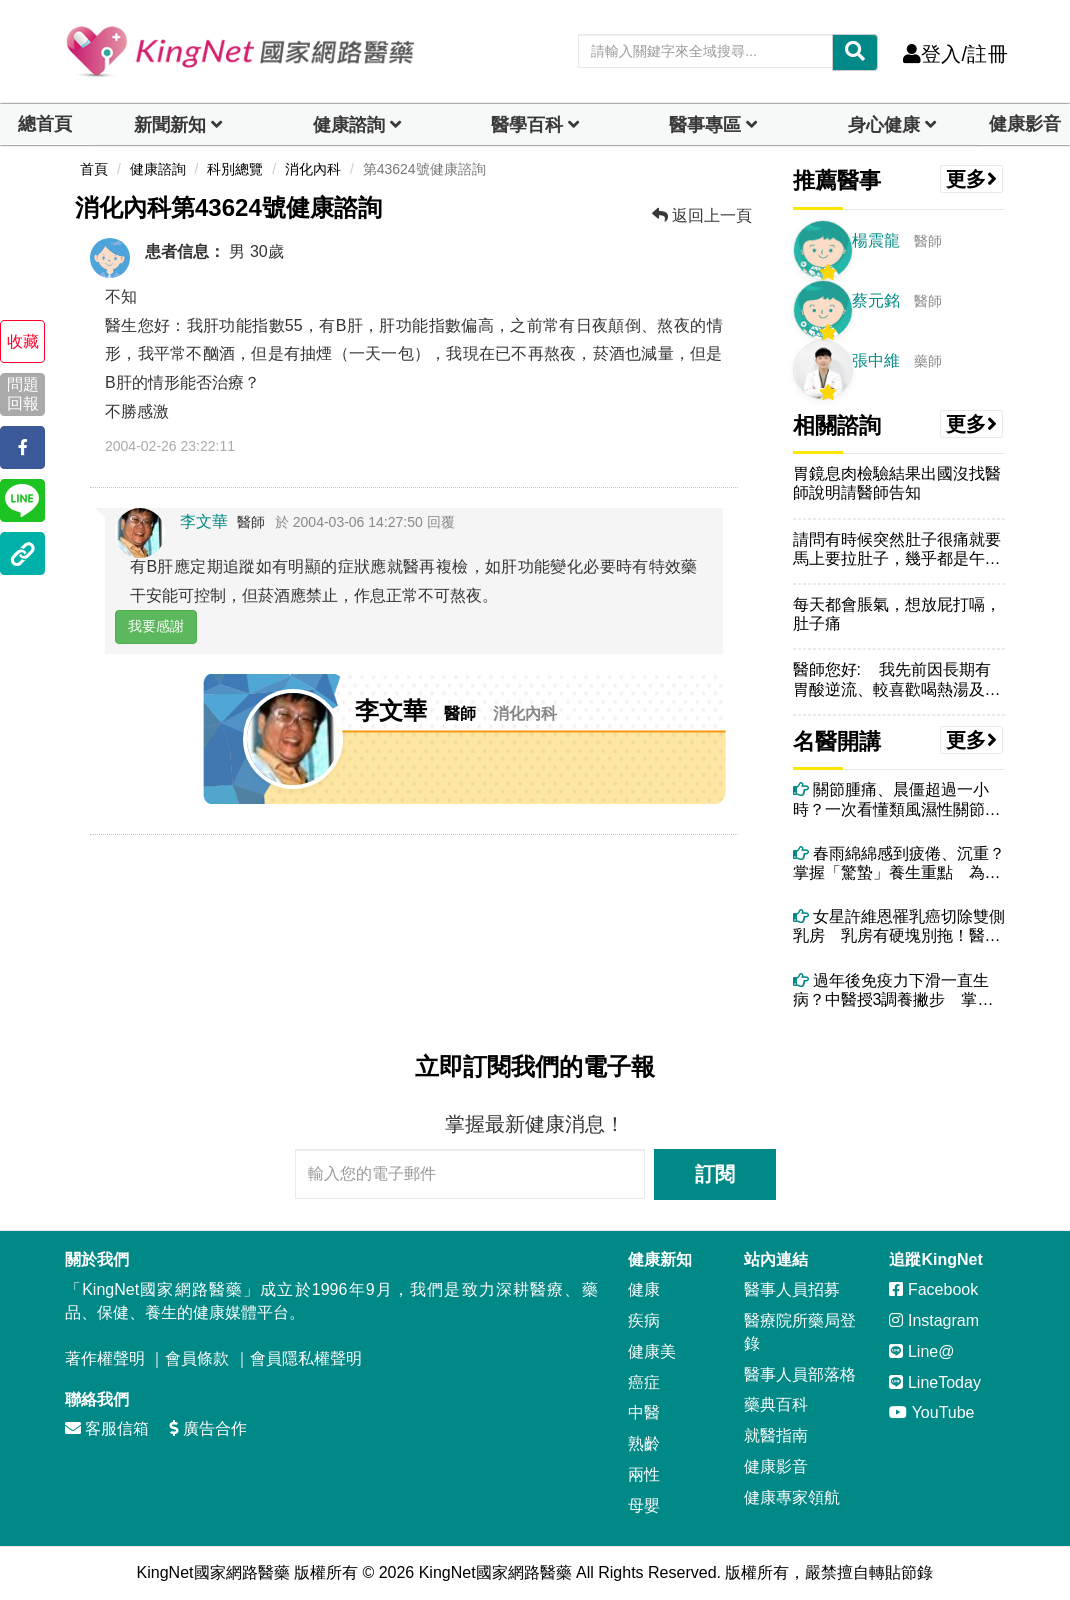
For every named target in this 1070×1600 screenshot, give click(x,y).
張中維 (876, 360)
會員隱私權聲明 (306, 1358)
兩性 (644, 1474)
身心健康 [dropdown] (884, 125)
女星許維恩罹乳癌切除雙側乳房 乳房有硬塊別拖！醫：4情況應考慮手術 (899, 926)
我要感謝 (156, 626)
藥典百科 (776, 1404)
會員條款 (197, 1358)
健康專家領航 (792, 1497)
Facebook (933, 1289)
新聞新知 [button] (170, 125)
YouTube (931, 1412)
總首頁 (45, 124)
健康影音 (1025, 124)
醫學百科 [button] (527, 125)
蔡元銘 (876, 300)
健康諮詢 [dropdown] (349, 125)
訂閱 (715, 1174)
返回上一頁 (702, 215)
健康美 (652, 1351)
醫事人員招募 (792, 1289)
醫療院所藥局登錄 (800, 1332)
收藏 (23, 341)
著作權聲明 (105, 1358)
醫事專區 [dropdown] (705, 125)
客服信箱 (107, 1428)
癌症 (644, 1382)
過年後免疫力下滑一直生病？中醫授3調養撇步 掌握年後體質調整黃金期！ (893, 990)
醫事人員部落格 (800, 1374)
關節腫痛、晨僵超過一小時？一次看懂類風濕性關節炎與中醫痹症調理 (897, 799)
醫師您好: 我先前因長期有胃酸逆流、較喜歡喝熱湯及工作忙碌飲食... (897, 679)
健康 (644, 1289)
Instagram (934, 1320)
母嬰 (644, 1505)
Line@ (921, 1351)
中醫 (644, 1412)
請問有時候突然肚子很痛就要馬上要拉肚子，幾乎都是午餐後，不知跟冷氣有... (897, 549)
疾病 (644, 1320)
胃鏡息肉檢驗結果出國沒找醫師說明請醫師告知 (897, 483)
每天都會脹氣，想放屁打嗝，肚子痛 (897, 614)
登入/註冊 (955, 54)
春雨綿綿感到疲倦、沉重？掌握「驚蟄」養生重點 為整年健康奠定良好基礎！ (899, 863)
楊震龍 (876, 240)
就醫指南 (776, 1435)
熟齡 (644, 1443)
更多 (972, 179)
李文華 (204, 521)
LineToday (934, 1382)
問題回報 (23, 394)
